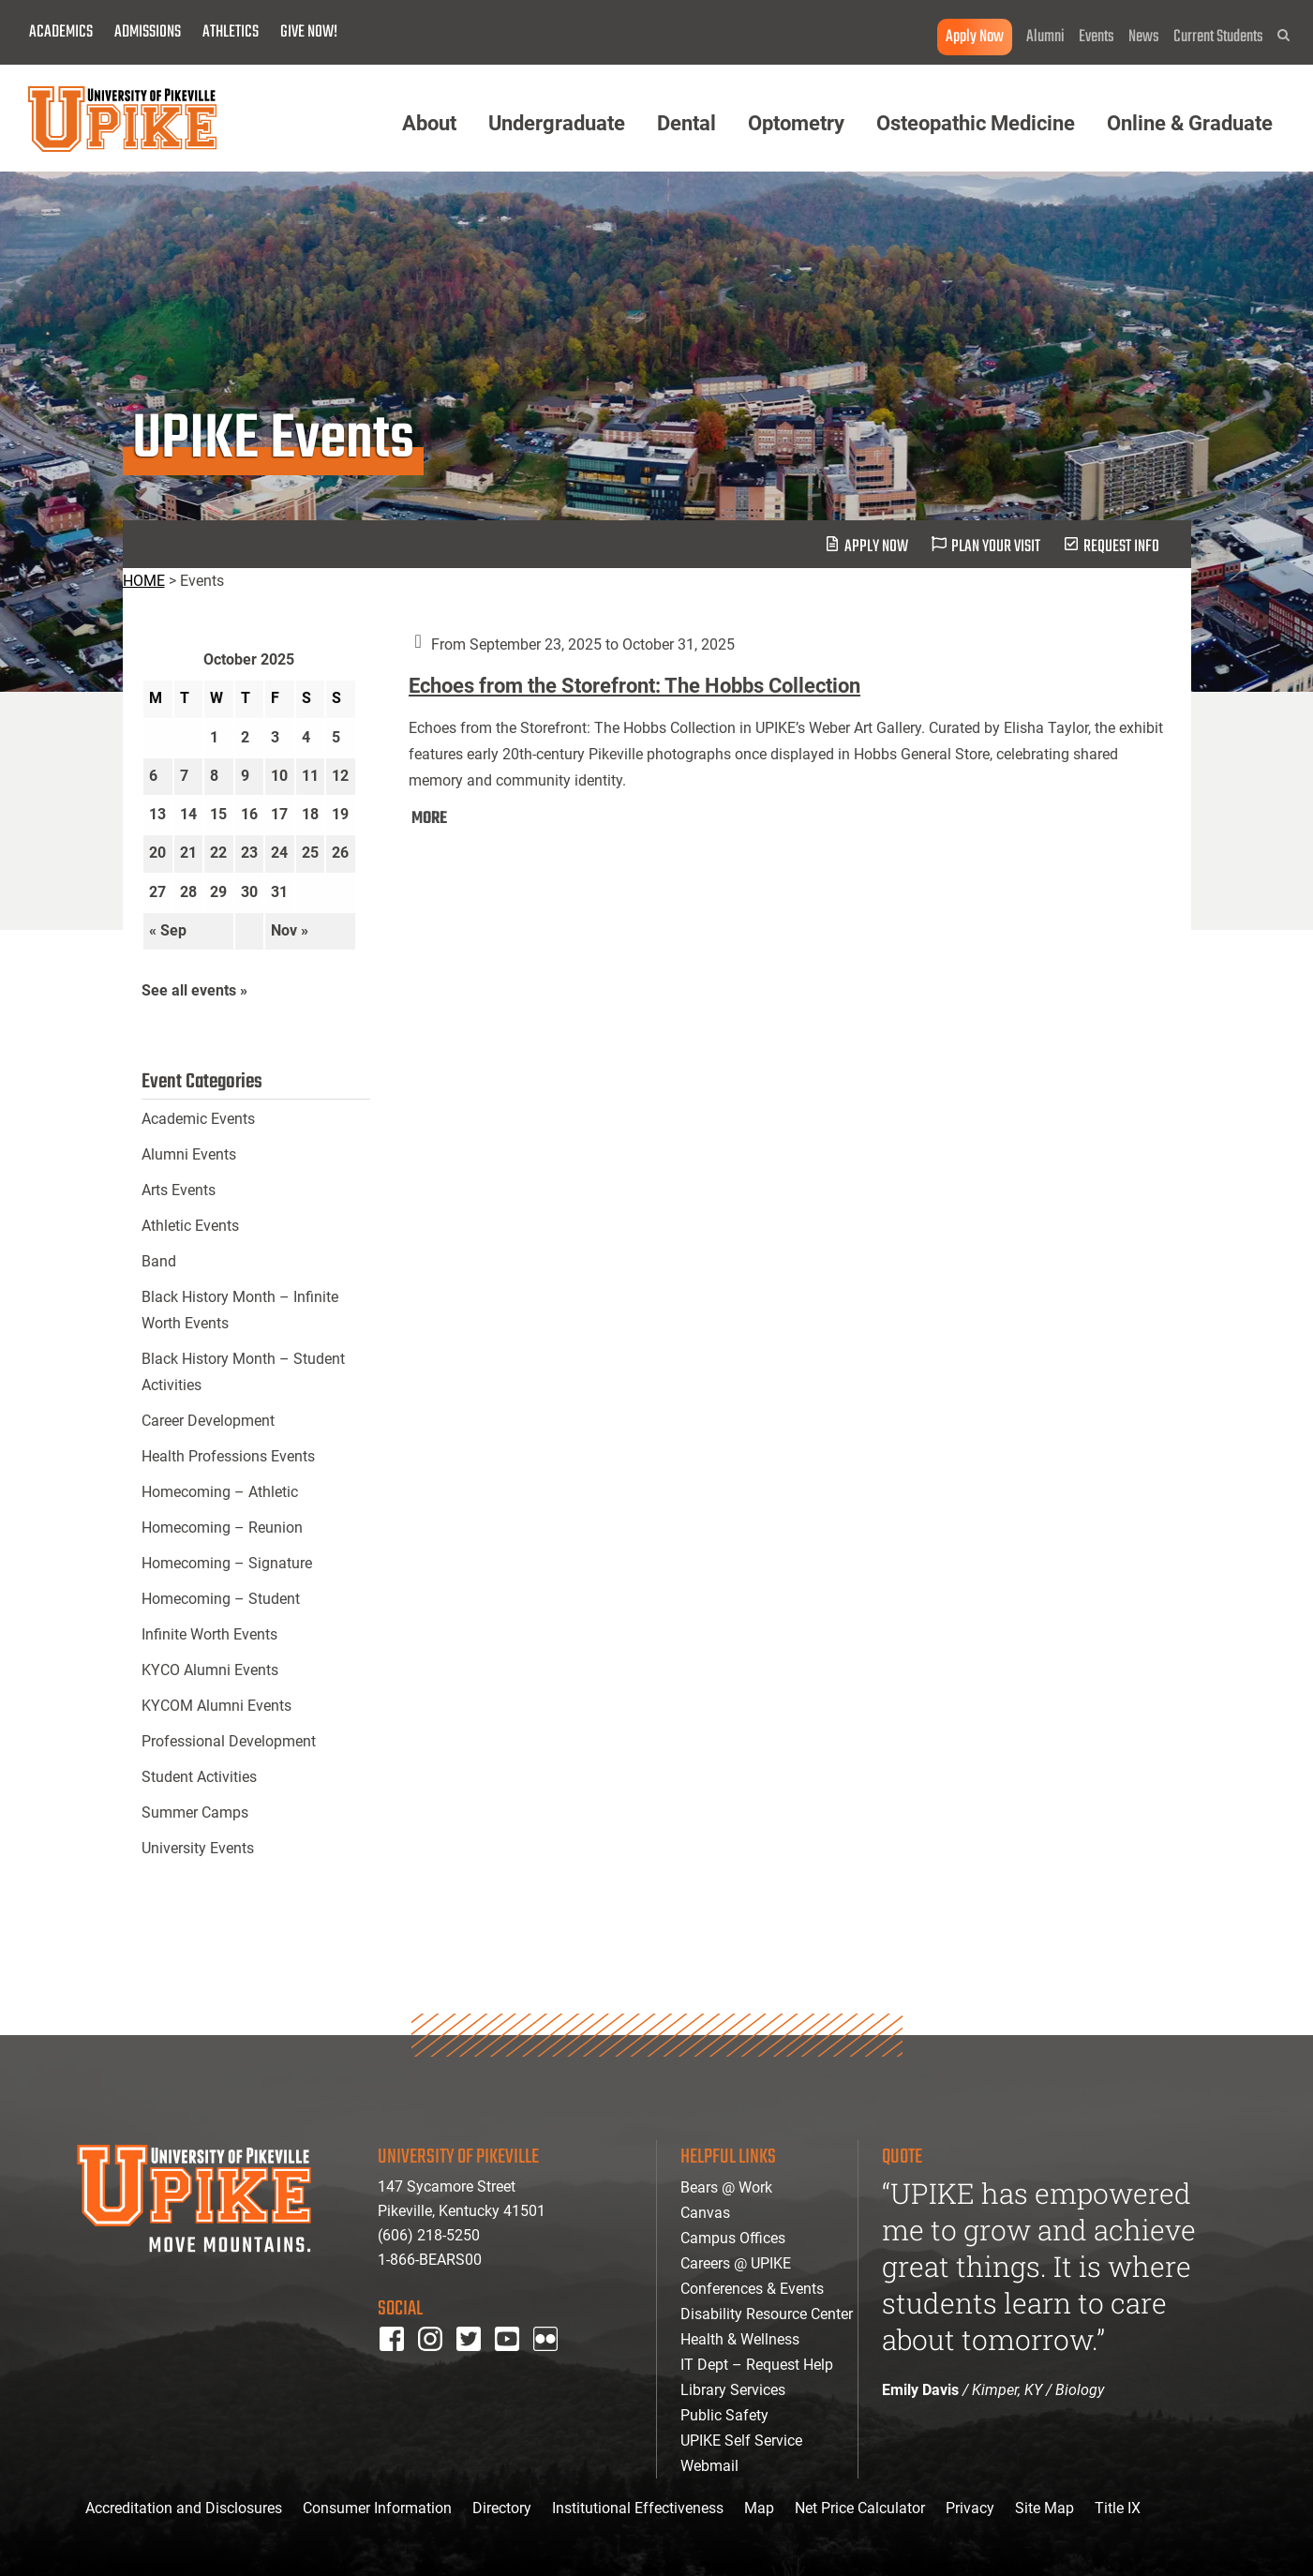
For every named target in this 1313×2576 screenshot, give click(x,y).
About (429, 123)
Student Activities (199, 1777)
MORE (429, 818)
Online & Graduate (1190, 123)
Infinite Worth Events (209, 1634)
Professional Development (229, 1741)
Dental (686, 123)
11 (310, 776)
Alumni (1045, 37)
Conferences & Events (752, 2289)
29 (218, 892)
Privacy (970, 2508)
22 (218, 852)
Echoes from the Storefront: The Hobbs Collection (634, 685)
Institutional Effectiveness (638, 2508)
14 (188, 814)
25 (310, 852)
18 (310, 814)
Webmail (709, 2466)
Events (1096, 37)
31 (279, 892)
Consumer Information (377, 2508)
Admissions (147, 32)
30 (249, 892)
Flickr (549, 2364)
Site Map (1044, 2508)
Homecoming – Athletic (220, 1492)
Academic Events (198, 1119)
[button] (1283, 35)
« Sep (168, 930)
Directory (501, 2508)
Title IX (1118, 2508)
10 (279, 776)
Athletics (230, 32)
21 (188, 852)
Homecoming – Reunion (222, 1527)
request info (1121, 547)
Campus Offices (732, 2238)
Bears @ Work (726, 2187)
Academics (61, 32)
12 (340, 776)
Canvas (705, 2213)
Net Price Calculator (860, 2508)
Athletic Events (190, 1226)
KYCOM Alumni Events (216, 1706)
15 (218, 814)
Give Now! (308, 32)
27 (157, 892)
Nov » (289, 930)
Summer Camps (195, 1812)
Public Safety (724, 2415)
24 (279, 852)
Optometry (796, 123)
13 (157, 814)
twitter (475, 2364)
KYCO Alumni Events (210, 1670)
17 (279, 814)
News (1143, 37)
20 (157, 852)
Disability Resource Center (766, 2314)
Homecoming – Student (221, 1599)
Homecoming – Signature (227, 1563)
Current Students (1218, 37)
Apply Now (975, 37)
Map (759, 2508)
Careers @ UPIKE (735, 2263)
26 (340, 852)
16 (249, 814)
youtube (519, 2364)
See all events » (194, 990)
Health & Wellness (739, 2339)
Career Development (208, 1421)
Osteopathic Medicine (975, 123)
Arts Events (179, 1190)
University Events (198, 1848)
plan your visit (995, 547)
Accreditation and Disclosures (183, 2508)
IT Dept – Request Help (756, 2365)
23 (249, 852)
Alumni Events (189, 1154)
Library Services (732, 2390)
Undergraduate (556, 123)
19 (340, 814)
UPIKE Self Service (741, 2440)
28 (188, 892)
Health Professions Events (228, 1456)
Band (159, 1261)
